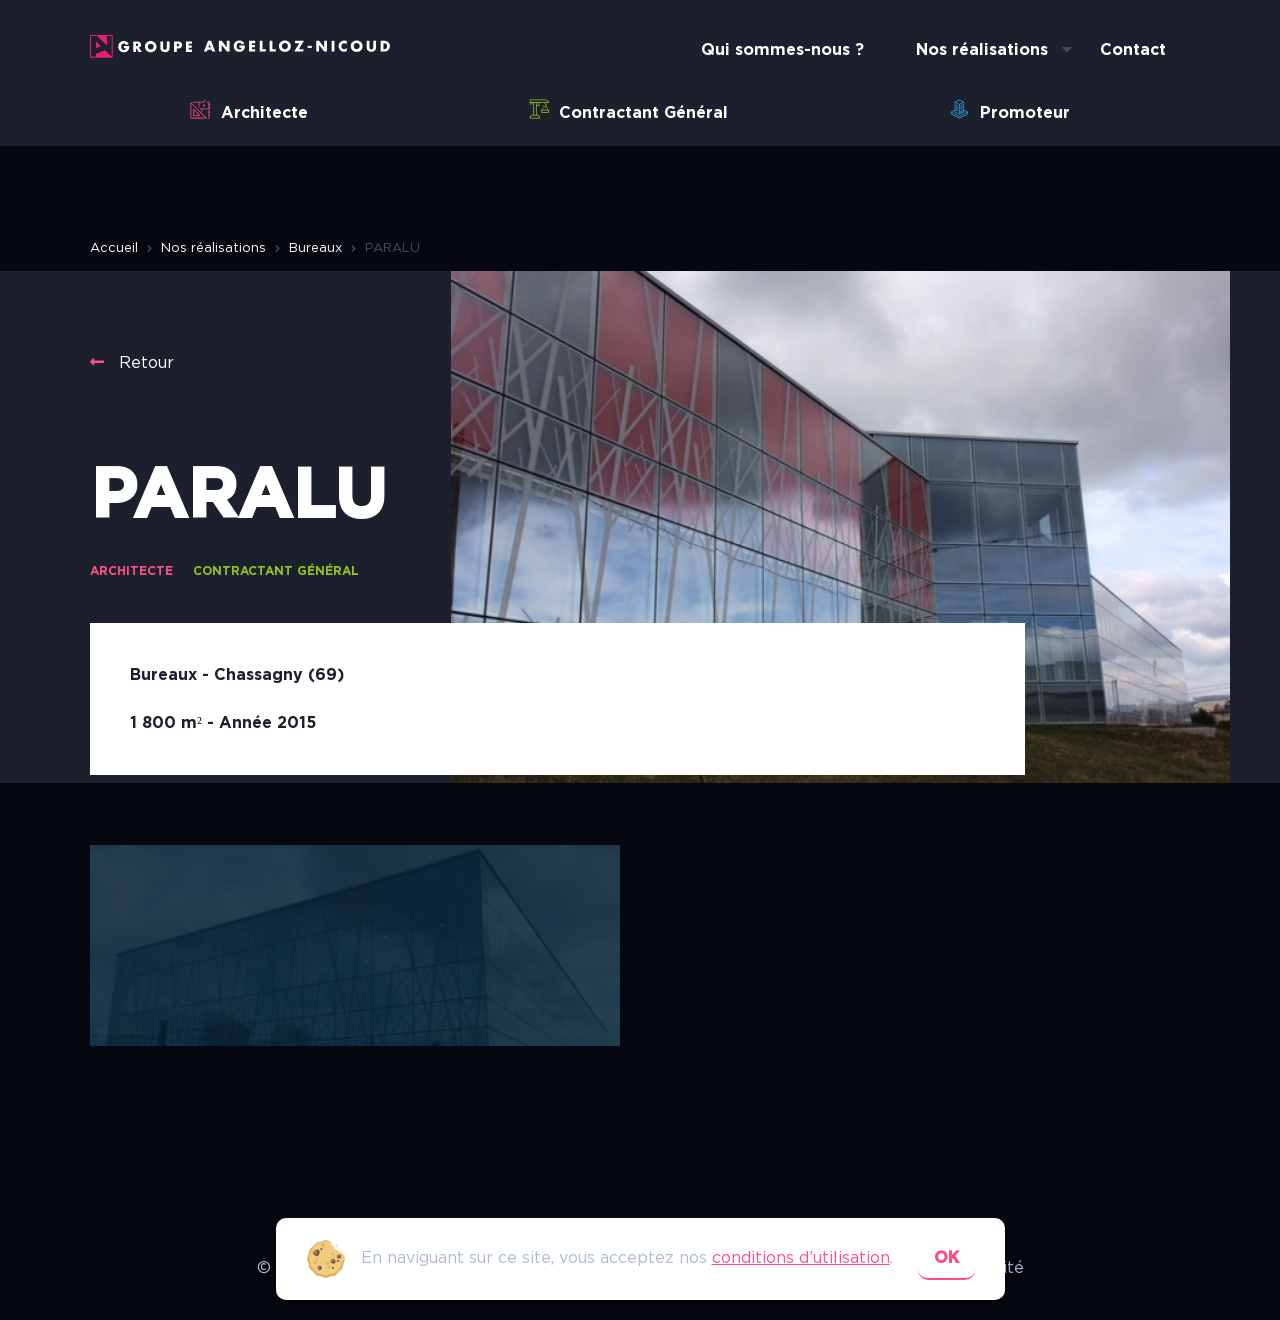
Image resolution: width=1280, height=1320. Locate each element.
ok (946, 1258)
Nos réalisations (982, 50)
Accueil (114, 248)
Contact (1133, 50)
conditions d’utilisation (801, 1258)
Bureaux (315, 248)
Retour (132, 363)
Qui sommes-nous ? (782, 50)
